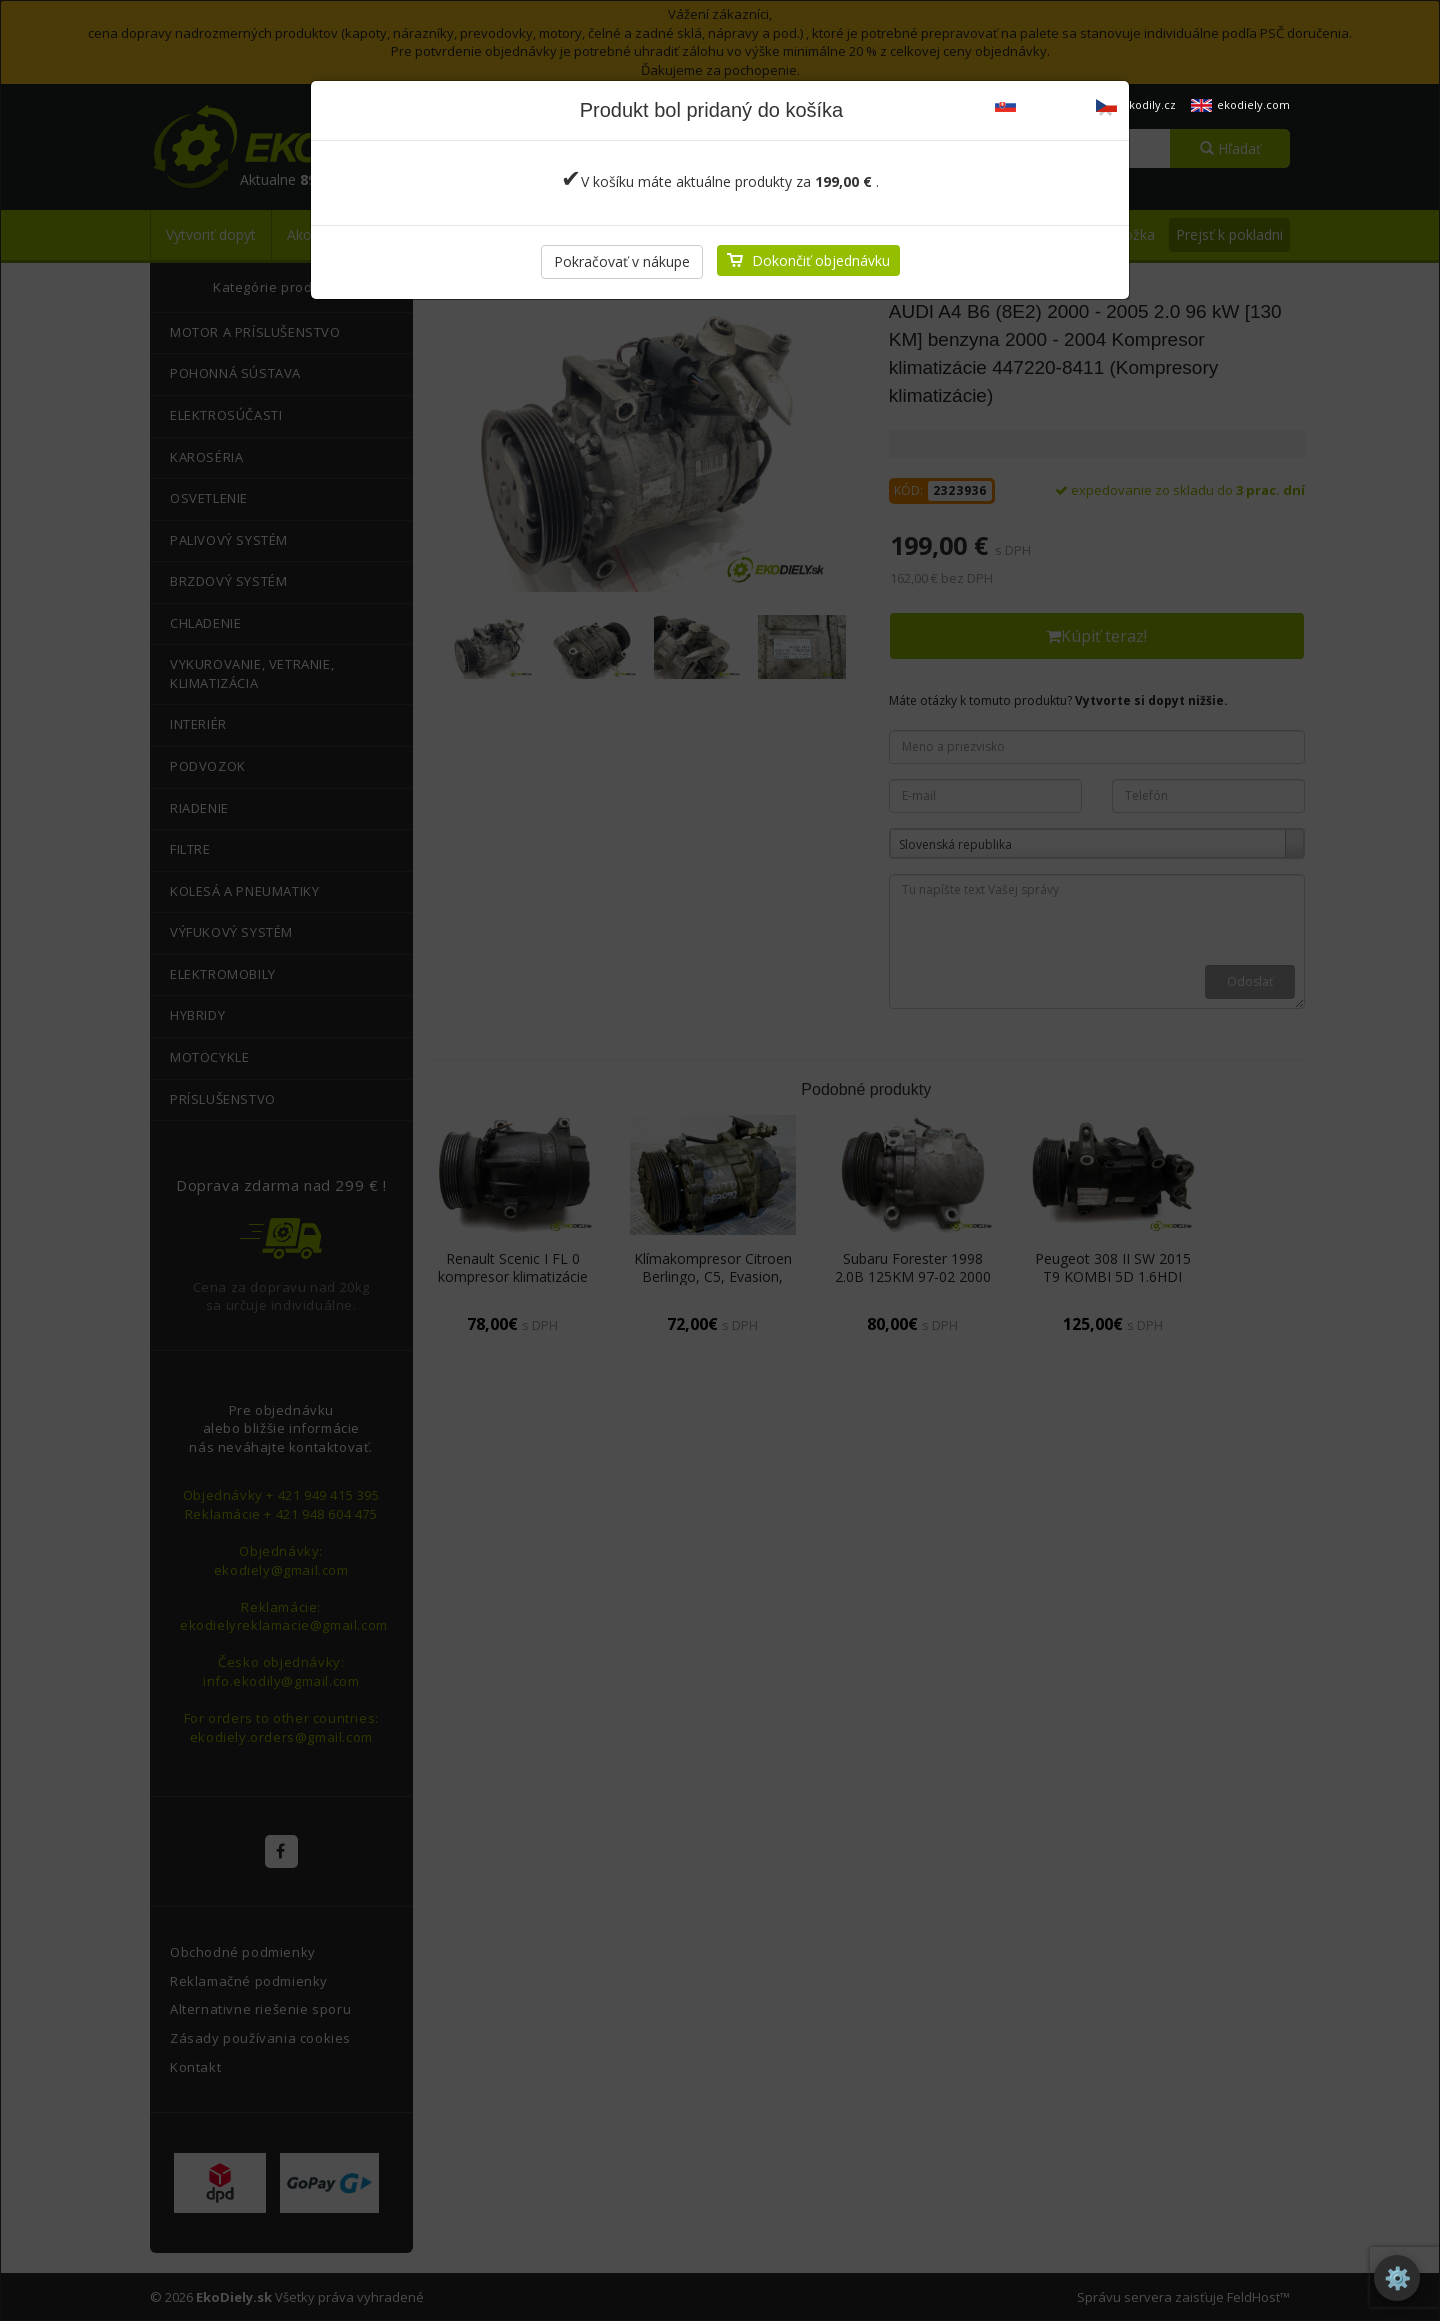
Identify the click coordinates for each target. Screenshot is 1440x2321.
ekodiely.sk (1038, 104)
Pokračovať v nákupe (622, 261)
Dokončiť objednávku (821, 260)
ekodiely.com (1240, 104)
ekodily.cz (1136, 104)
